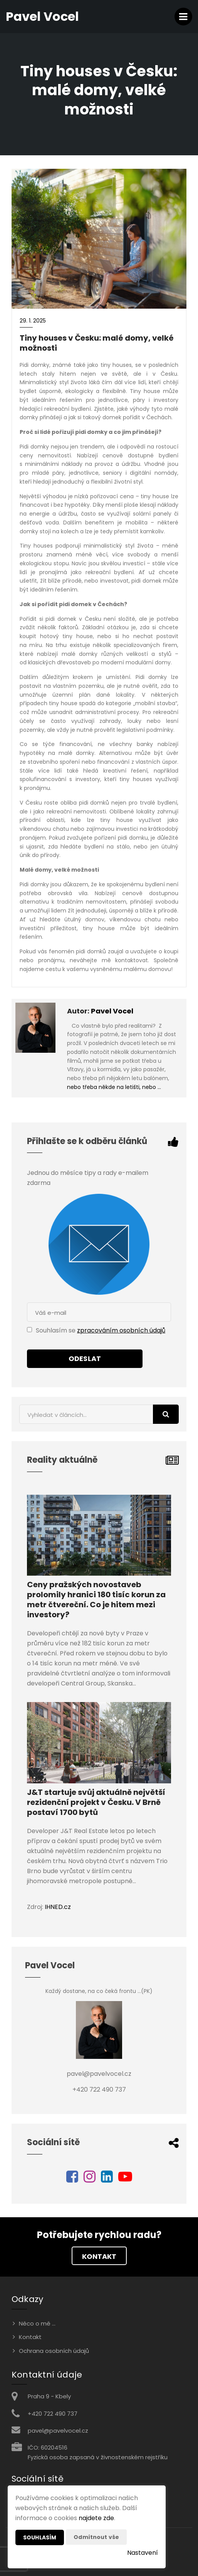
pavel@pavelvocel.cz (58, 2430)
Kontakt (99, 2256)
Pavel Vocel (112, 1011)
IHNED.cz (58, 1906)
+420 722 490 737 (52, 2414)
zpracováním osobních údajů (121, 1330)
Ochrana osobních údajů (54, 2351)
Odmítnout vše (96, 2537)
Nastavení (142, 2552)
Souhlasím (39, 2537)
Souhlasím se (56, 1330)
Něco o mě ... (37, 2323)
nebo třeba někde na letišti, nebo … (114, 1087)
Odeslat (85, 1358)
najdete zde (96, 2518)
